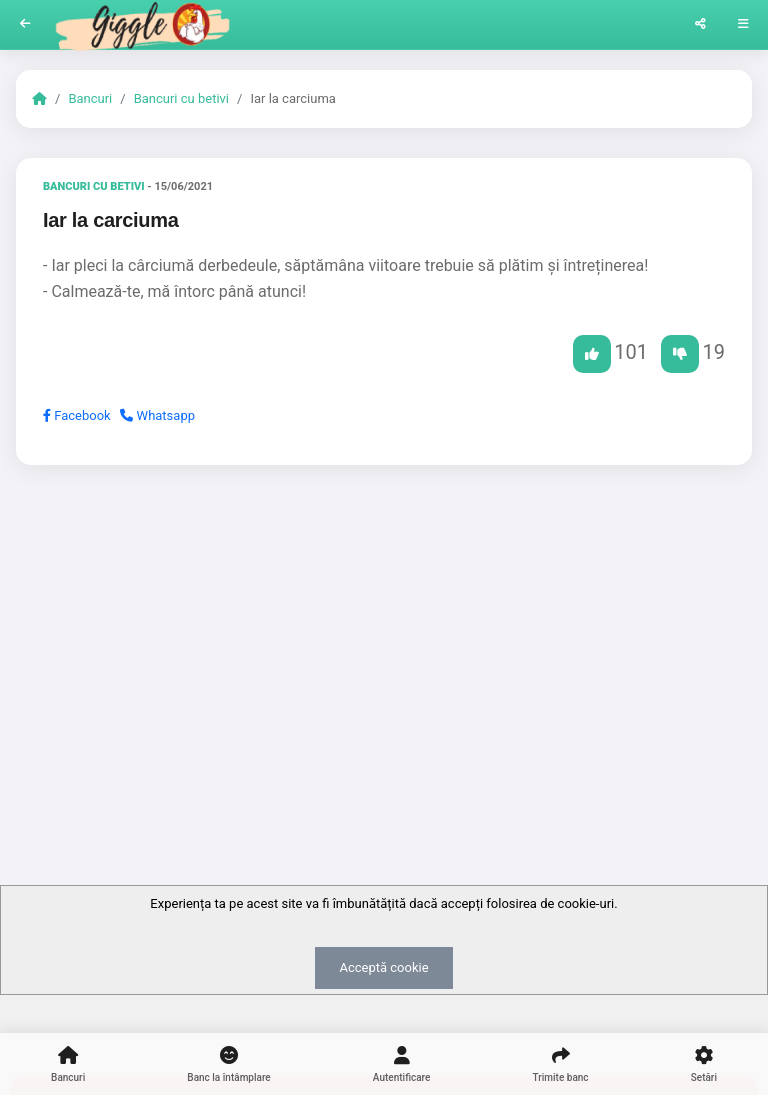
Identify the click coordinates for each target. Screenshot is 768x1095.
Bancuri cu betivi (181, 98)
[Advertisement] (384, 635)
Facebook (77, 415)
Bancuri (90, 98)
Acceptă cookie (383, 967)
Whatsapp (157, 415)
